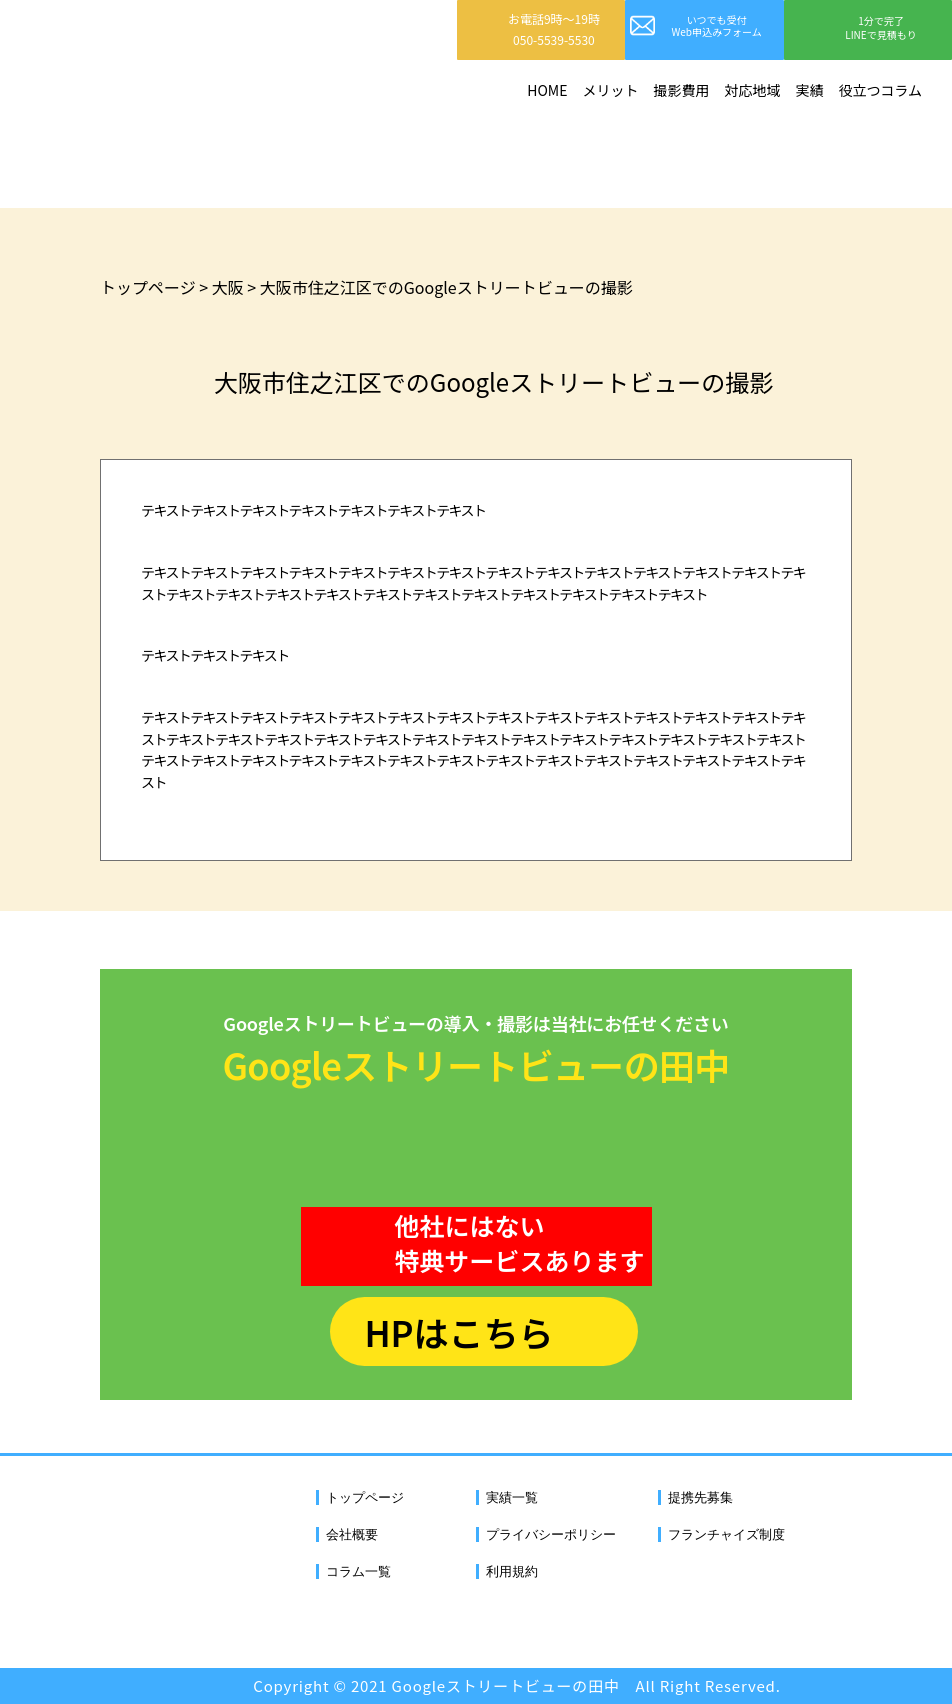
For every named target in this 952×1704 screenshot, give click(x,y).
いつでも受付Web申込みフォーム (717, 25)
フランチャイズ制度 (726, 1534)
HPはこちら (458, 1331)
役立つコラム (880, 90)
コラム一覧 (358, 1571)
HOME (547, 90)
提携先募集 (700, 1497)
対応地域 (752, 90)
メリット (610, 90)
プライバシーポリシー (551, 1534)
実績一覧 (512, 1497)
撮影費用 (681, 90)
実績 (809, 90)
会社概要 (352, 1534)
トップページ (365, 1497)
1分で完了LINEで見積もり (880, 27)
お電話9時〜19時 (554, 29)
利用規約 (512, 1571)
